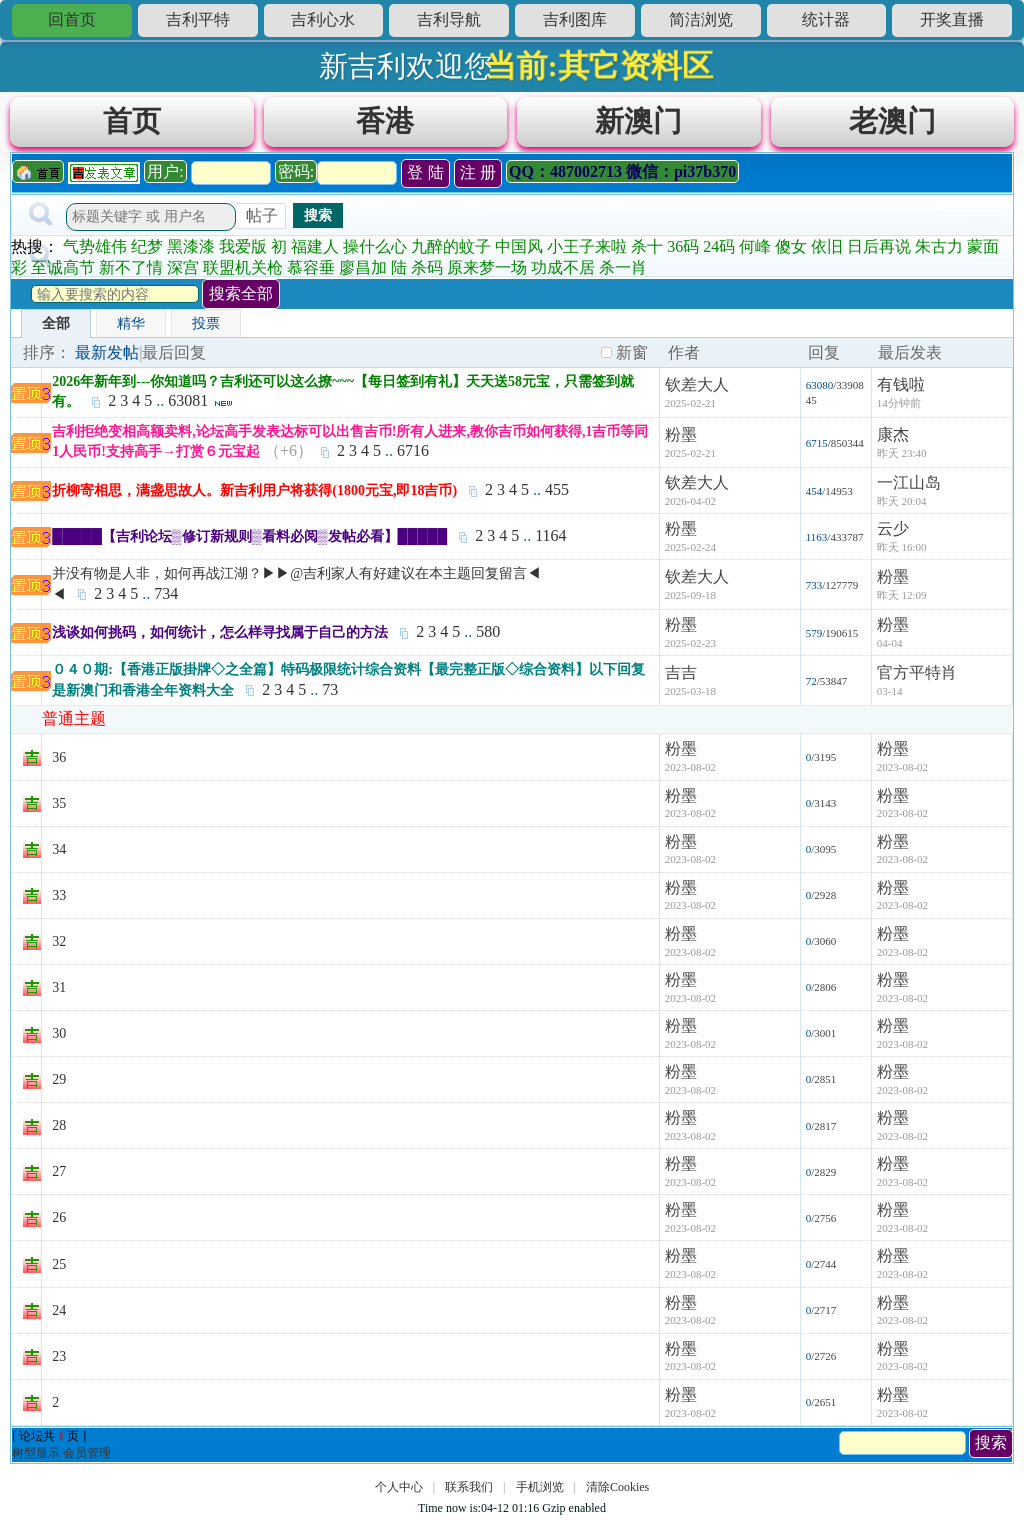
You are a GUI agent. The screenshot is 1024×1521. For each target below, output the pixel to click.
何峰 (755, 246)
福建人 (315, 246)
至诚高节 (63, 267)
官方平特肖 (917, 672)
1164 (550, 535)
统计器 (826, 19)
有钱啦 (901, 384)
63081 (188, 400)
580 (488, 631)
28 (59, 1125)
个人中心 (399, 1487)
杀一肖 (623, 267)
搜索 (318, 215)
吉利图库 (575, 19)
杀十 (647, 246)
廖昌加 (363, 267)
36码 (683, 246)
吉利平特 (198, 19)
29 (59, 1079)
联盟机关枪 (243, 267)
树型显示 (36, 1453)
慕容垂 (311, 267)
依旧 (827, 246)
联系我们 (469, 1487)
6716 (413, 450)
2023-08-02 (902, 767)
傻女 (791, 246)
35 (59, 803)
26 (59, 1217)
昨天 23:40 (902, 453)
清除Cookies (617, 1487)
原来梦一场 (487, 267)
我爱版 (243, 246)
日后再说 (879, 246)
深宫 (183, 267)
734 (166, 593)
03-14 (890, 691)
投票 (206, 323)
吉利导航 (449, 19)
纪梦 (147, 246)
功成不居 (563, 267)
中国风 (519, 246)
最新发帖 (107, 352)
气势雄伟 (95, 246)
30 (59, 1033)
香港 (385, 121)
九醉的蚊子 (451, 246)
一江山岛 (909, 482)
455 (557, 489)
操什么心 (375, 246)
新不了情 (131, 267)
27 (59, 1171)
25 (59, 1264)
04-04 (890, 643)
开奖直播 (952, 19)
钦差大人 (697, 384)
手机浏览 (540, 1487)
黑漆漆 (191, 246)
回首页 (72, 19)
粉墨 (681, 434)
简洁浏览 (701, 19)
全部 (56, 323)
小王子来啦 (587, 246)
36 (59, 757)
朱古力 (939, 246)
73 (330, 689)
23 (59, 1356)
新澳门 (638, 121)
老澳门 (892, 121)
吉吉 (681, 672)
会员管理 (87, 1453)
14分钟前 (899, 403)
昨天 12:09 (902, 595)
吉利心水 (323, 19)
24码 (719, 246)
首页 (132, 121)
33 (59, 895)
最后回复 (174, 352)
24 (59, 1310)
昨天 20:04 (902, 501)
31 (59, 987)
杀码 (427, 267)
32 (59, 941)
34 (59, 849)
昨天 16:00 (902, 547)
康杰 (893, 434)
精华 (131, 323)
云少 (893, 528)
